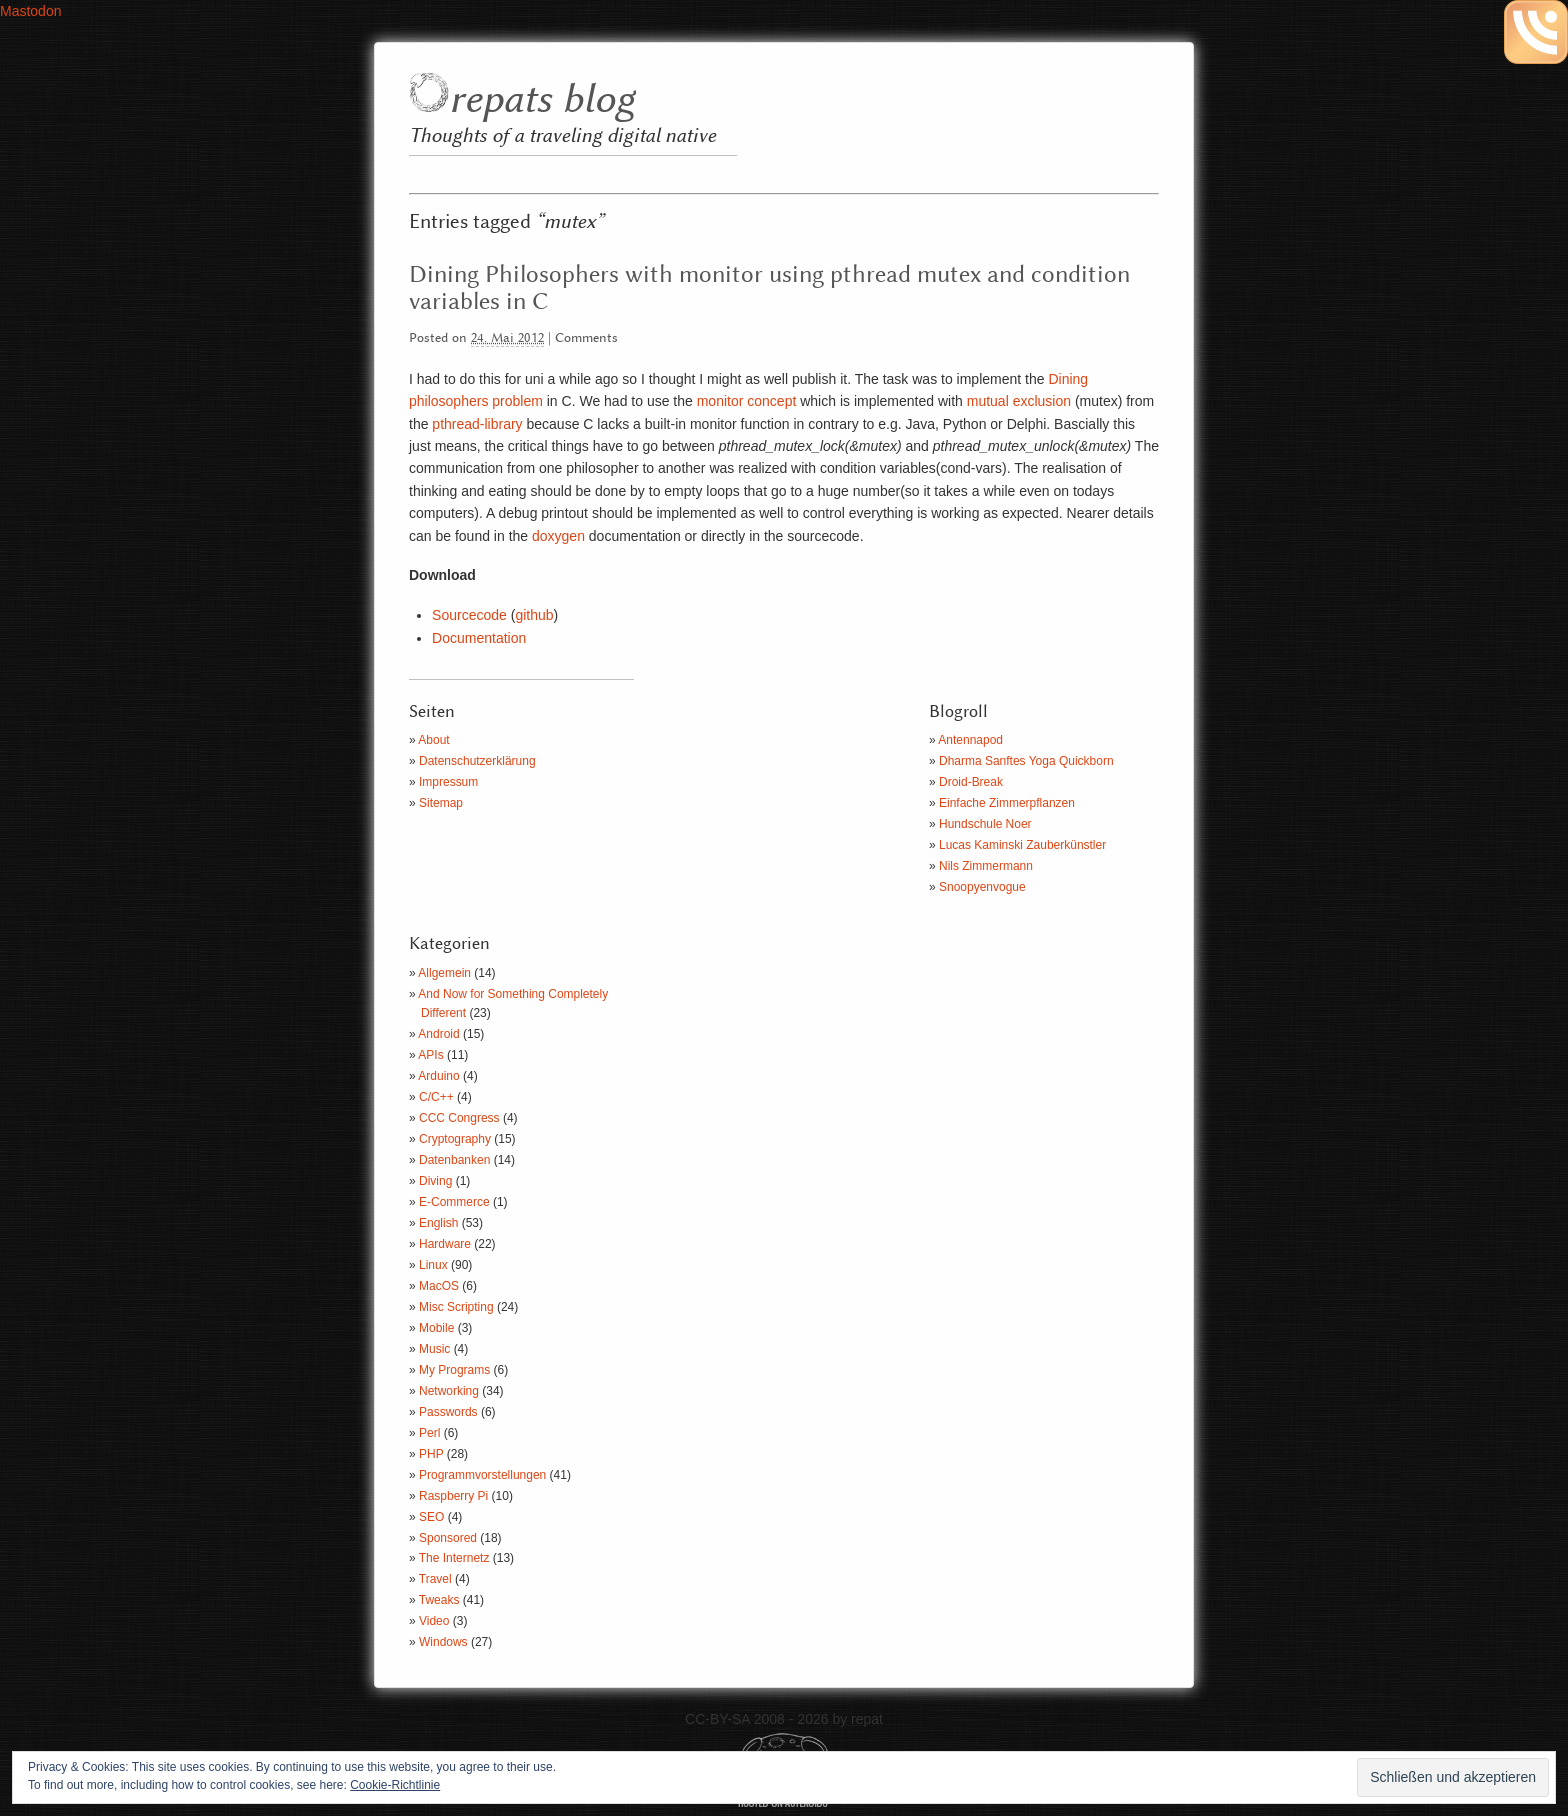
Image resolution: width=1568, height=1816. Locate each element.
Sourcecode (469, 615)
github (534, 615)
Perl (429, 1433)
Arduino (438, 1076)
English (438, 1223)
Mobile (436, 1328)
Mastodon (30, 11)
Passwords (448, 1412)
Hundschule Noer (985, 824)
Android (438, 1034)
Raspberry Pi (453, 1496)
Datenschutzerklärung (477, 761)
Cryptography (455, 1139)
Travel (435, 1579)
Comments (586, 338)
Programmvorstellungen (482, 1475)
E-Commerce (454, 1202)
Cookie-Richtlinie (395, 1785)
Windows (443, 1642)
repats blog (541, 100)
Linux (433, 1265)
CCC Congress (459, 1118)
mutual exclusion (1017, 401)
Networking (449, 1391)
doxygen (558, 536)
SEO (431, 1517)
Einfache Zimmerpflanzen (1007, 803)
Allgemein (444, 973)
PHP (431, 1454)
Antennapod (970, 740)
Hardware (445, 1244)
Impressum (448, 782)
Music (434, 1349)
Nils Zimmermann (986, 866)
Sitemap (441, 803)
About (433, 740)
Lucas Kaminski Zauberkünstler (1022, 845)
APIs (430, 1055)
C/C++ (436, 1097)
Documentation (479, 638)
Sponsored (448, 1538)
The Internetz (454, 1558)
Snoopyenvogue (982, 887)
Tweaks (439, 1600)
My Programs (454, 1370)
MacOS (439, 1286)
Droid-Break (971, 782)
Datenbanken (454, 1160)
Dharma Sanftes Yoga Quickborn (1026, 761)
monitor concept (747, 401)
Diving (435, 1181)
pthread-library (475, 424)
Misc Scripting (456, 1307)
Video (434, 1621)
